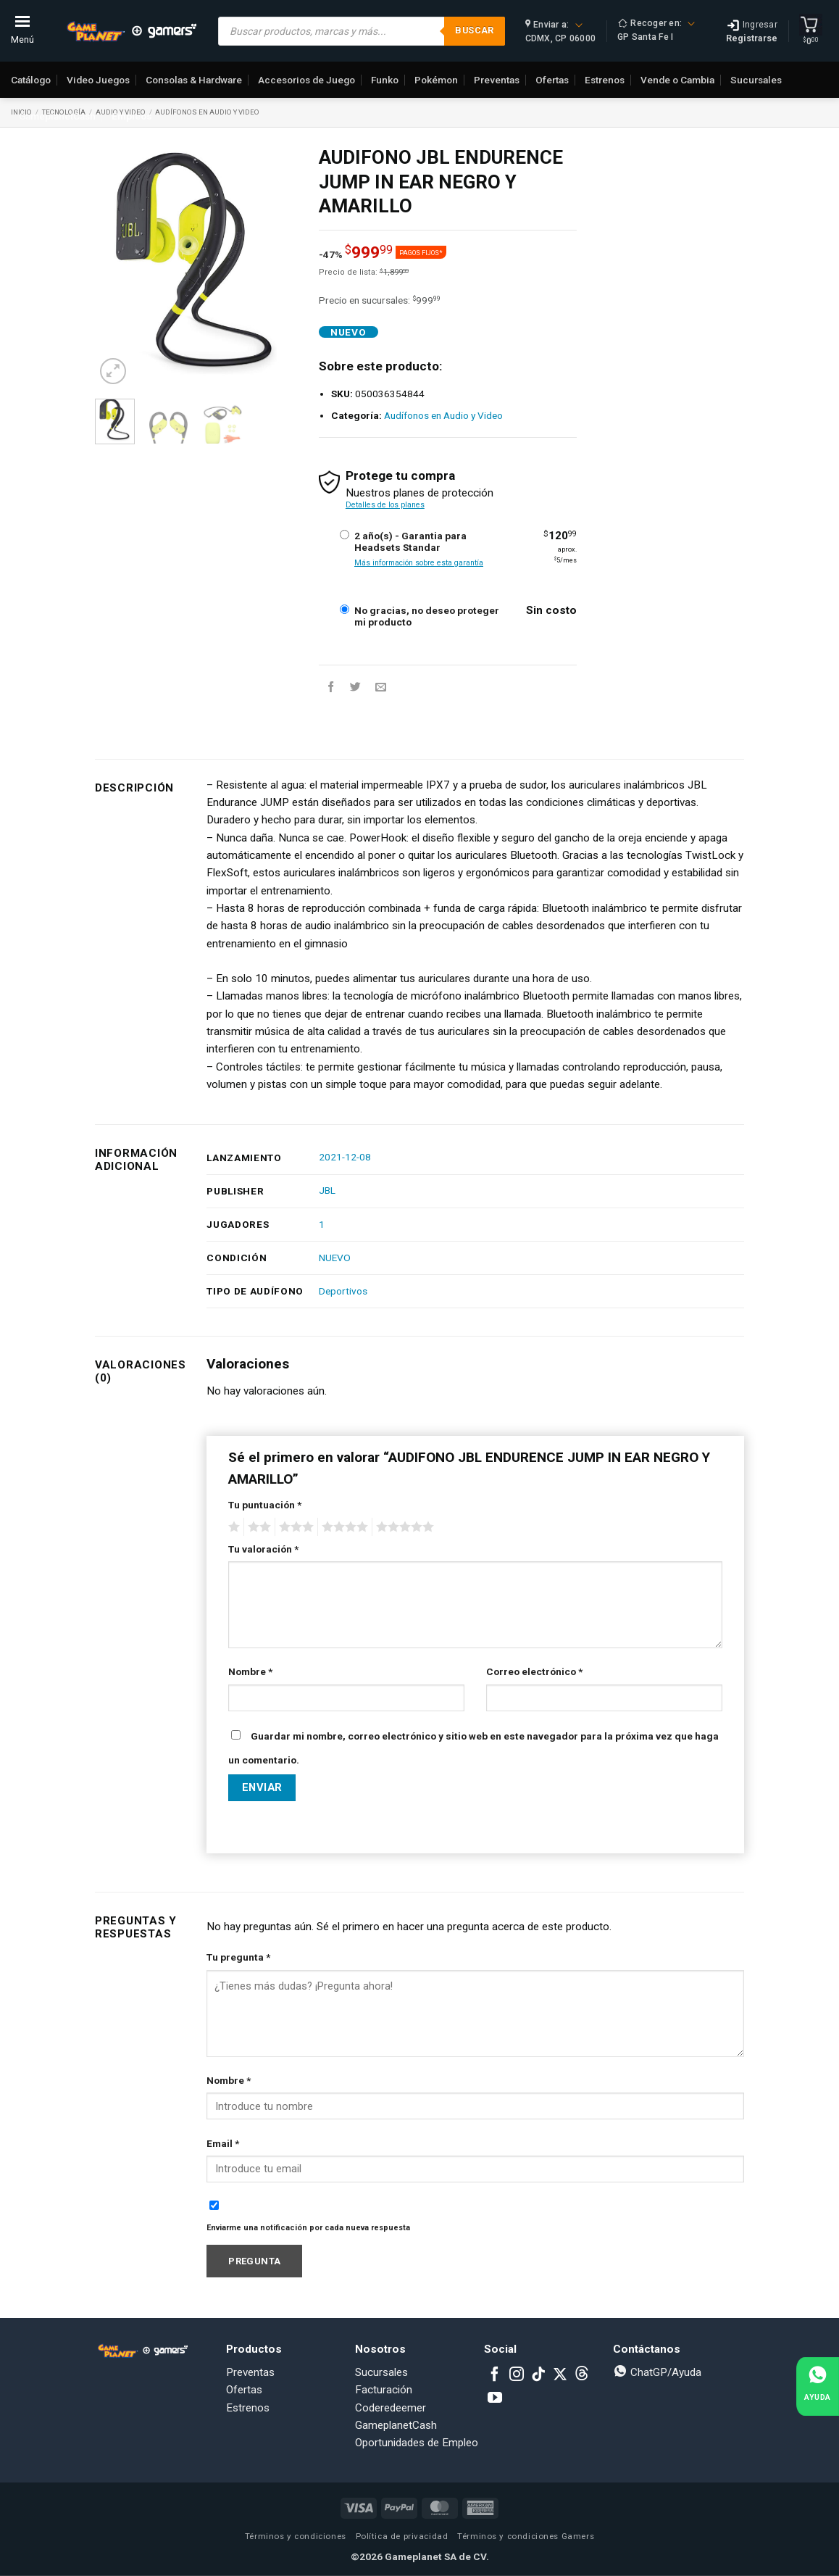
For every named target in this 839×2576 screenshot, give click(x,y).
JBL (327, 1190)
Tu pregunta (238, 1957)
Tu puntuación (264, 1505)
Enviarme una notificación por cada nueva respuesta (308, 2227)
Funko (384, 80)
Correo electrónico (534, 1671)
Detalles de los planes (385, 505)
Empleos (132, 116)
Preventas (496, 80)
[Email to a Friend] (381, 687)
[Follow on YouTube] (495, 2398)
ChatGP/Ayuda (657, 2372)
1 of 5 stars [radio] (232, 1527)
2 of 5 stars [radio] (257, 1527)
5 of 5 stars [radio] (403, 1527)
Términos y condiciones (295, 2536)
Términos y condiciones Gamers (525, 2536)
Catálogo (31, 80)
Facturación (383, 2389)
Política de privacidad (402, 2536)
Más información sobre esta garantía (418, 563)
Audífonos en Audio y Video (207, 112)
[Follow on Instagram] (516, 2375)
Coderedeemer (390, 2407)
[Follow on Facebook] (495, 2375)
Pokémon (436, 80)
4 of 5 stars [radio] (342, 1527)
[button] (113, 371)
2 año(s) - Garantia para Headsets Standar (410, 541)
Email (222, 2143)
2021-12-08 (345, 1157)
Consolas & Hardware (194, 80)
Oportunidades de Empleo (416, 2442)
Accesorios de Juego (306, 80)
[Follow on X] (560, 2375)
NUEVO (335, 1257)
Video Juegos (98, 80)
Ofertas (552, 80)
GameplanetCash (57, 116)
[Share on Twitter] (355, 687)
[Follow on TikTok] (538, 2375)
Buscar (474, 30)
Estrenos (605, 80)
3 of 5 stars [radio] (294, 1527)
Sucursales (756, 80)
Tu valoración (263, 1549)
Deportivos (343, 1291)
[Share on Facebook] (331, 687)
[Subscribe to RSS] (582, 2375)
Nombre (250, 1671)
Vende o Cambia (677, 80)
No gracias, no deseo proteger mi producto (426, 616)
